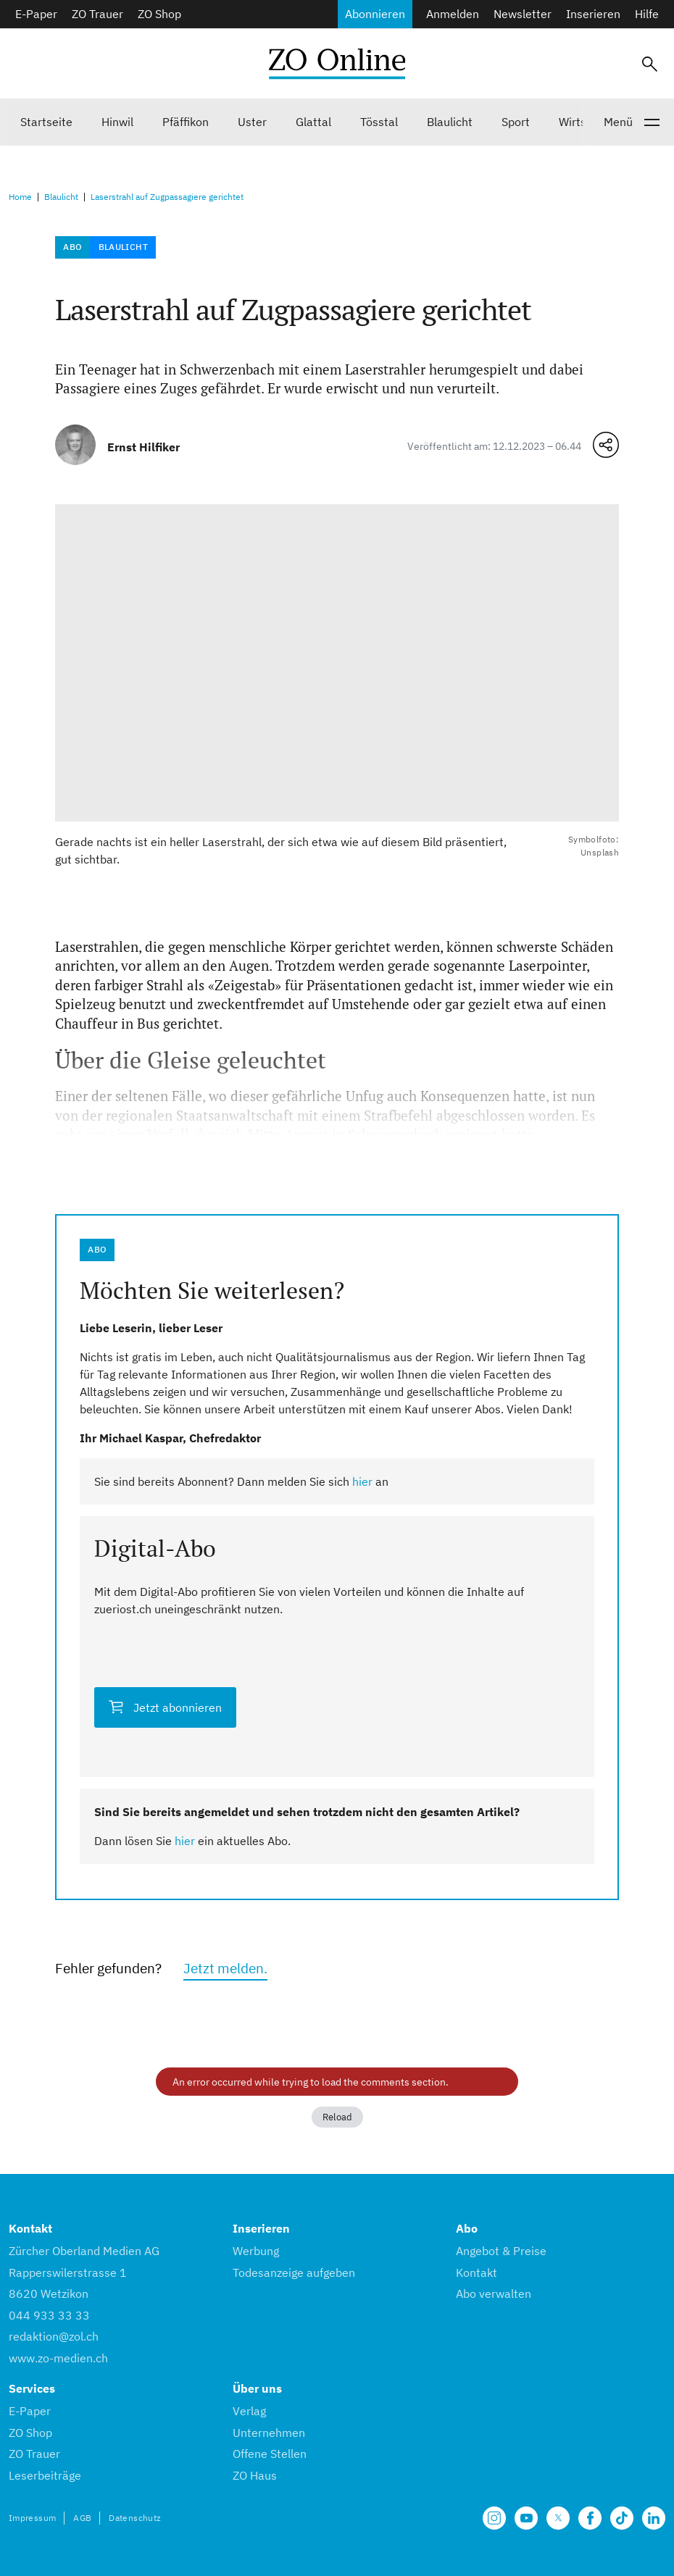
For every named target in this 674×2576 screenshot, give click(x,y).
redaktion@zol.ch (54, 2336)
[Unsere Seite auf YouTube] (526, 2518)
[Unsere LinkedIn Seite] (653, 2518)
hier (362, 1481)
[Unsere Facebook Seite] (590, 2518)
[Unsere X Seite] (558, 2518)
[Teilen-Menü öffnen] (606, 445)
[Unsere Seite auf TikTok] (621, 2518)
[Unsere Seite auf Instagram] (494, 2518)
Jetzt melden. (225, 1968)
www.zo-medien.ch (58, 2358)
